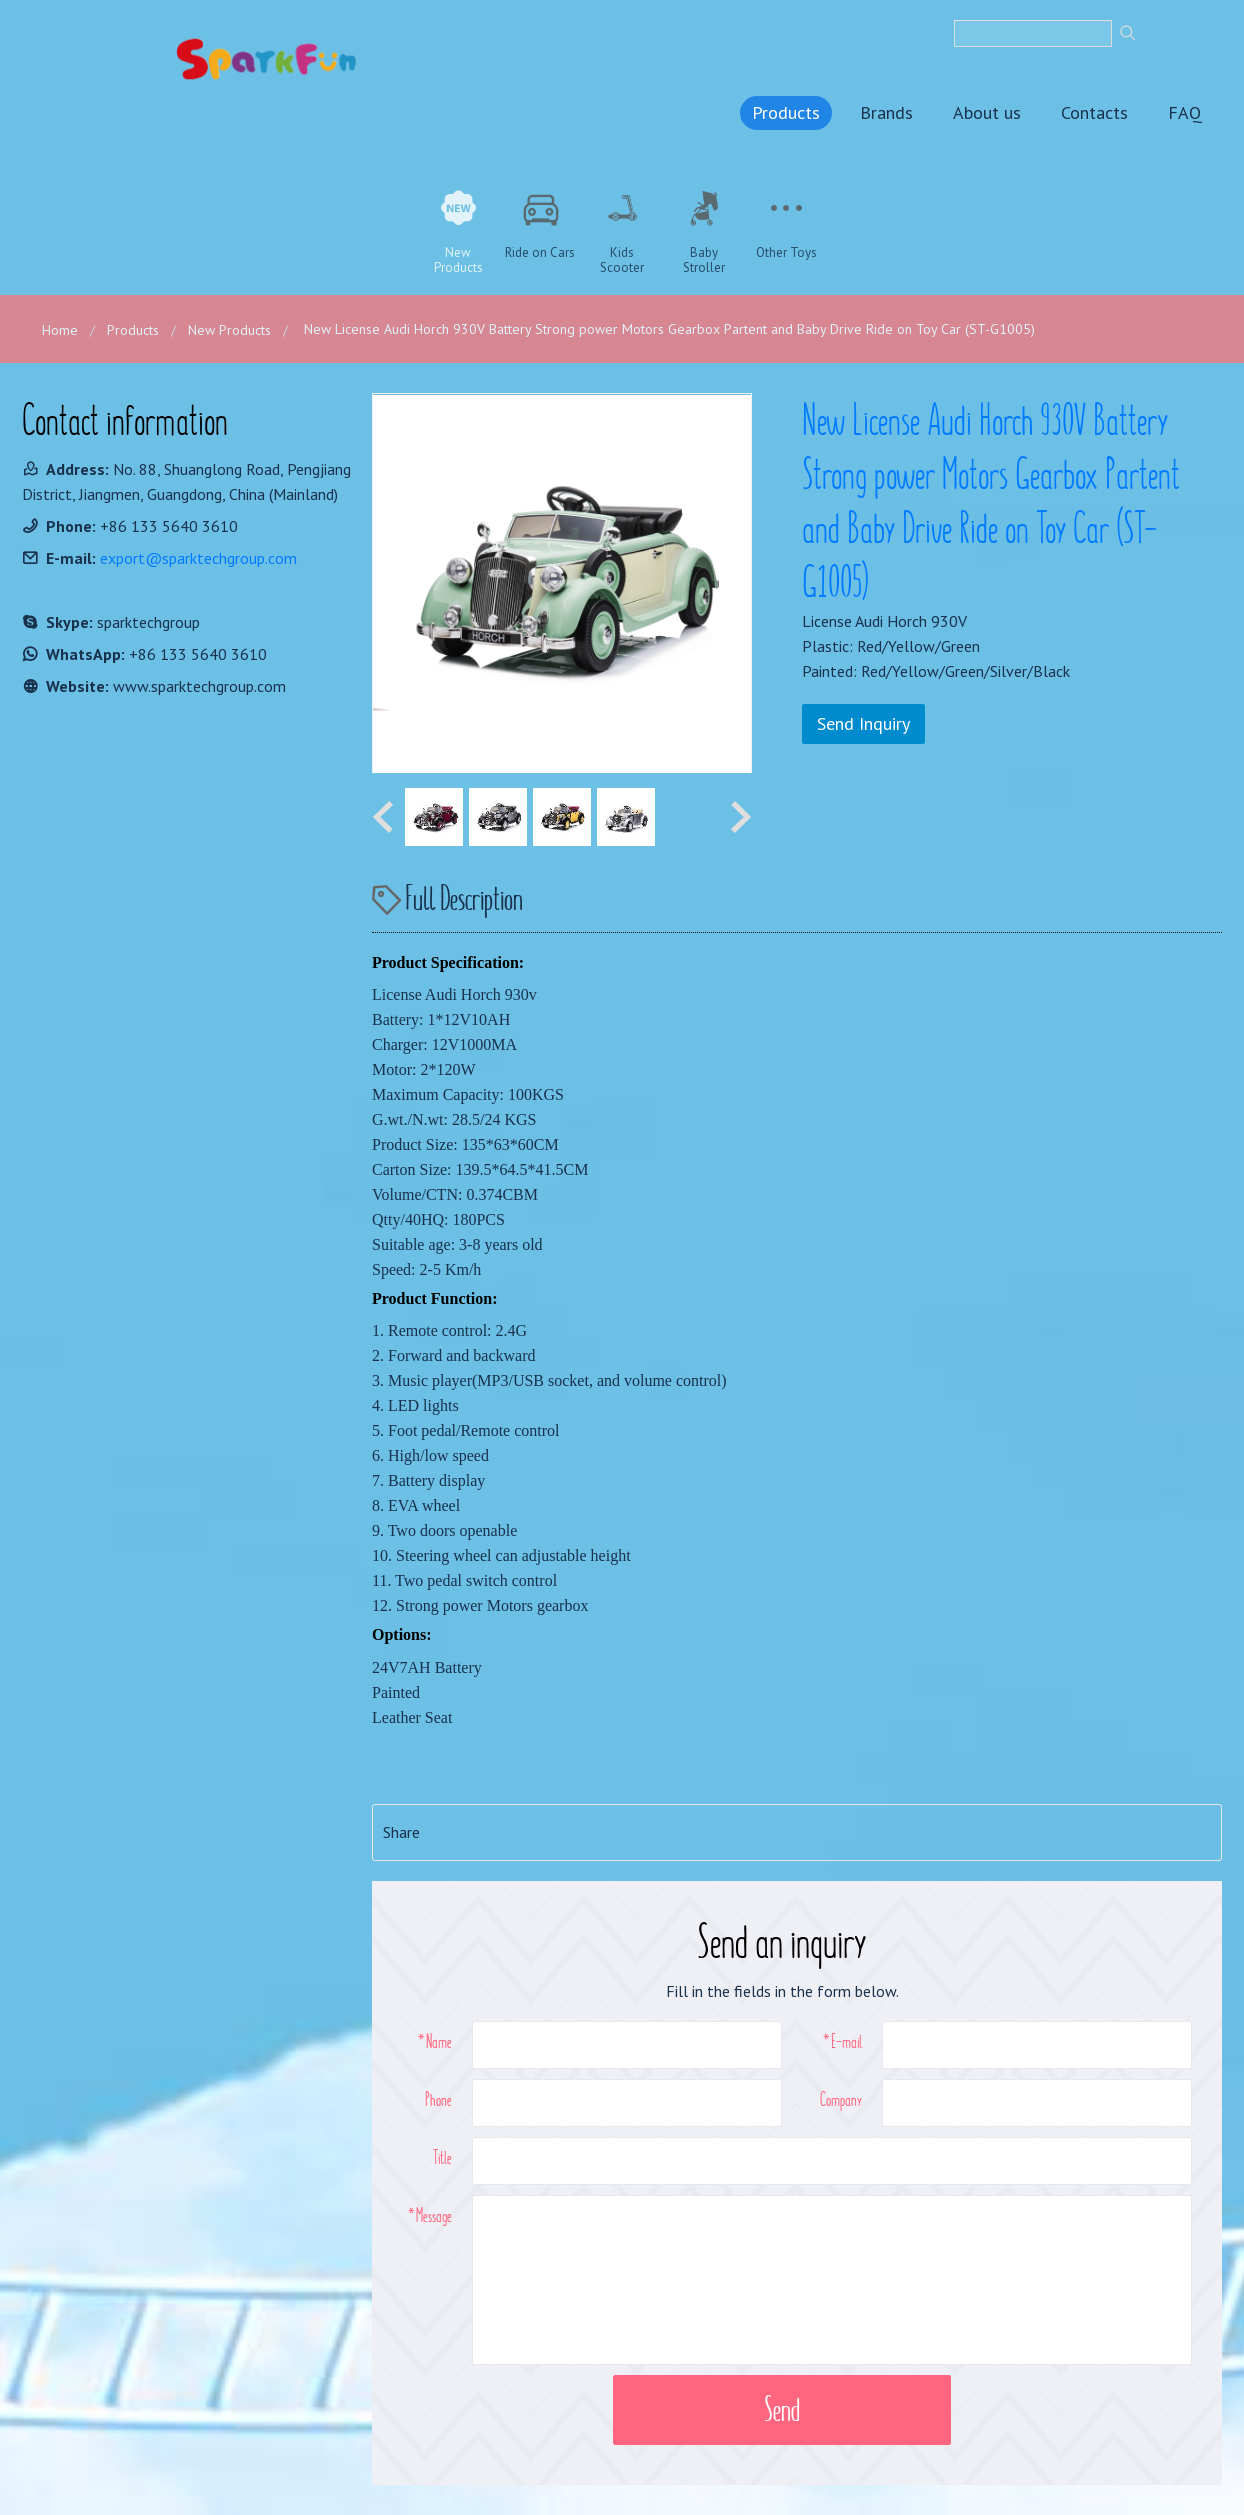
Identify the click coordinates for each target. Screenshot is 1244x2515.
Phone (438, 2099)
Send (782, 2409)
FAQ (1185, 112)
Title (442, 2157)
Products (786, 112)
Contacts (1094, 112)
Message (434, 2215)
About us (987, 112)
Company (841, 2099)
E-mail (846, 2041)
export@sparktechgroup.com (198, 558)
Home (60, 330)
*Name (435, 2041)
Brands (886, 112)
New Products (229, 330)
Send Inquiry (863, 723)
